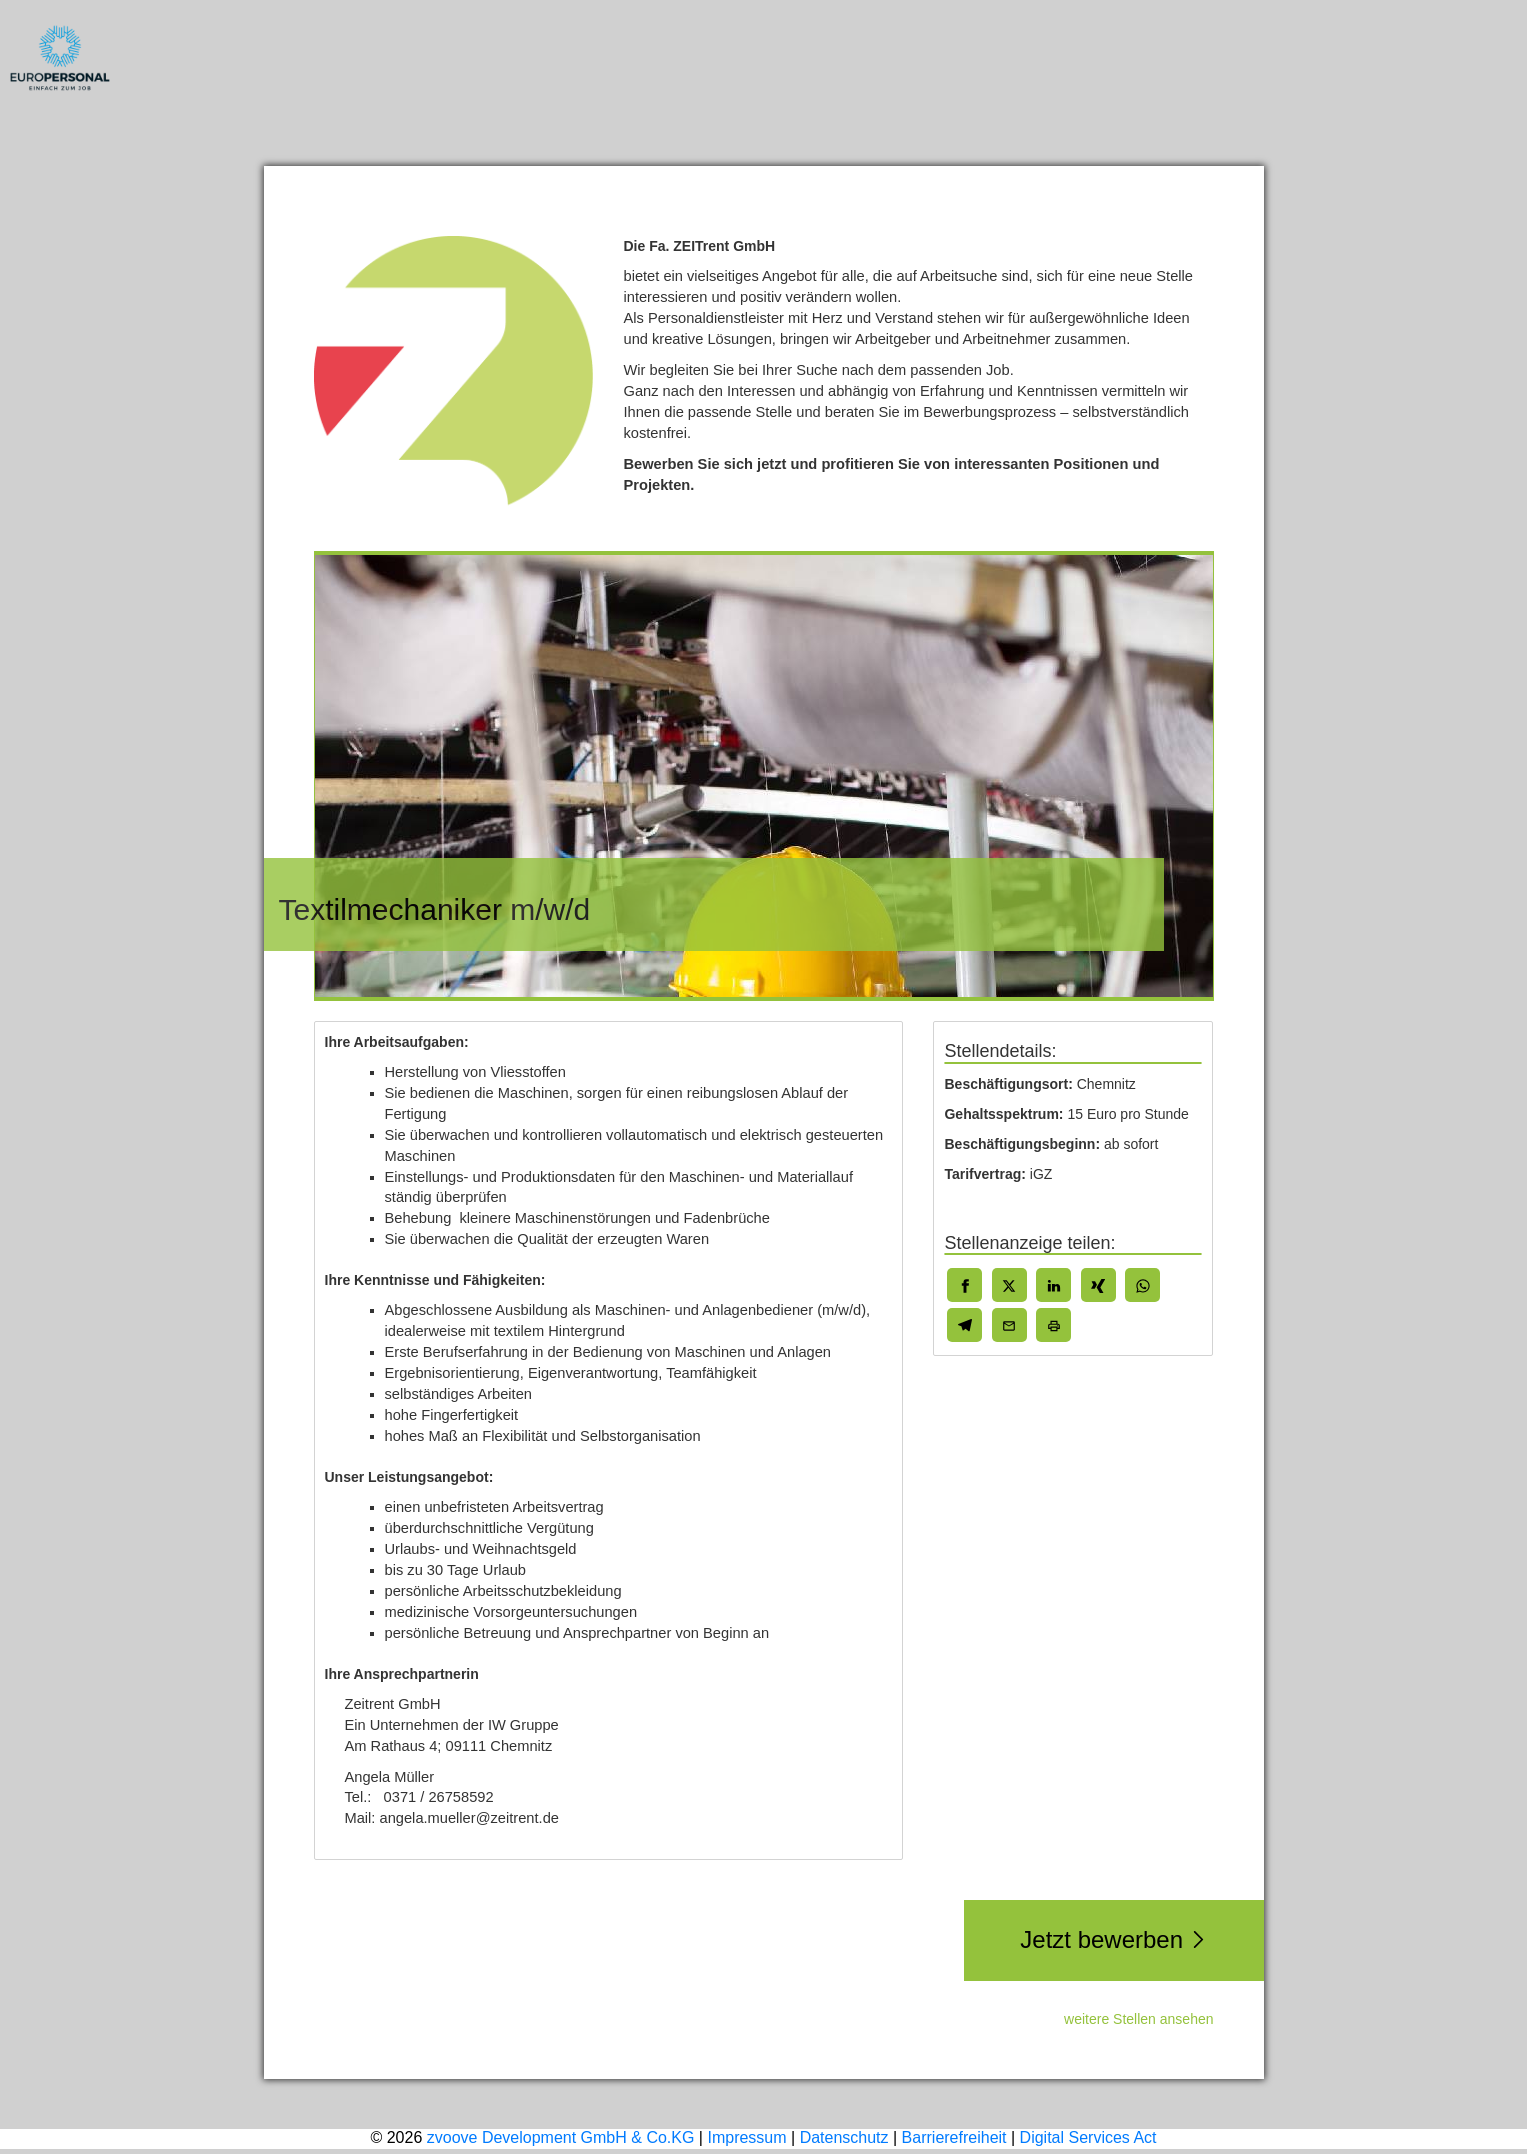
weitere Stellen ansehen (1138, 2019)
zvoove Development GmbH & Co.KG (561, 2137)
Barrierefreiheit (954, 2137)
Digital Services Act (1088, 2137)
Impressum (746, 2137)
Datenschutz (844, 2137)
